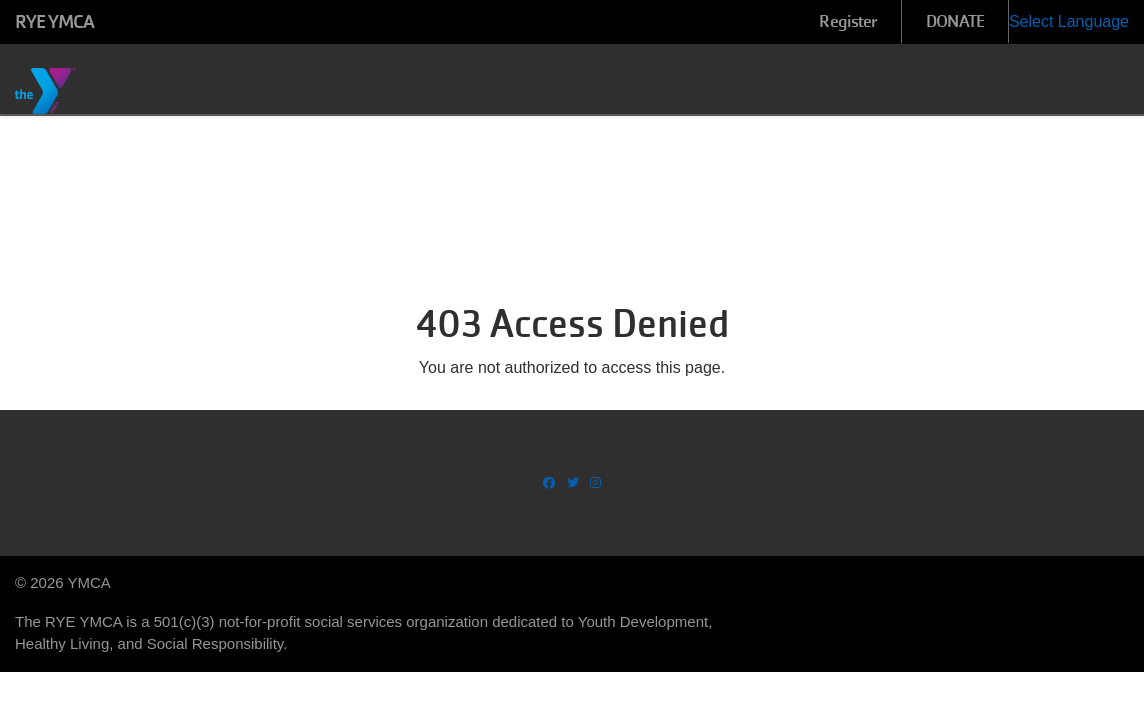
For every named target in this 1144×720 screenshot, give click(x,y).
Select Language (1069, 21)
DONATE (955, 21)
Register (848, 21)
